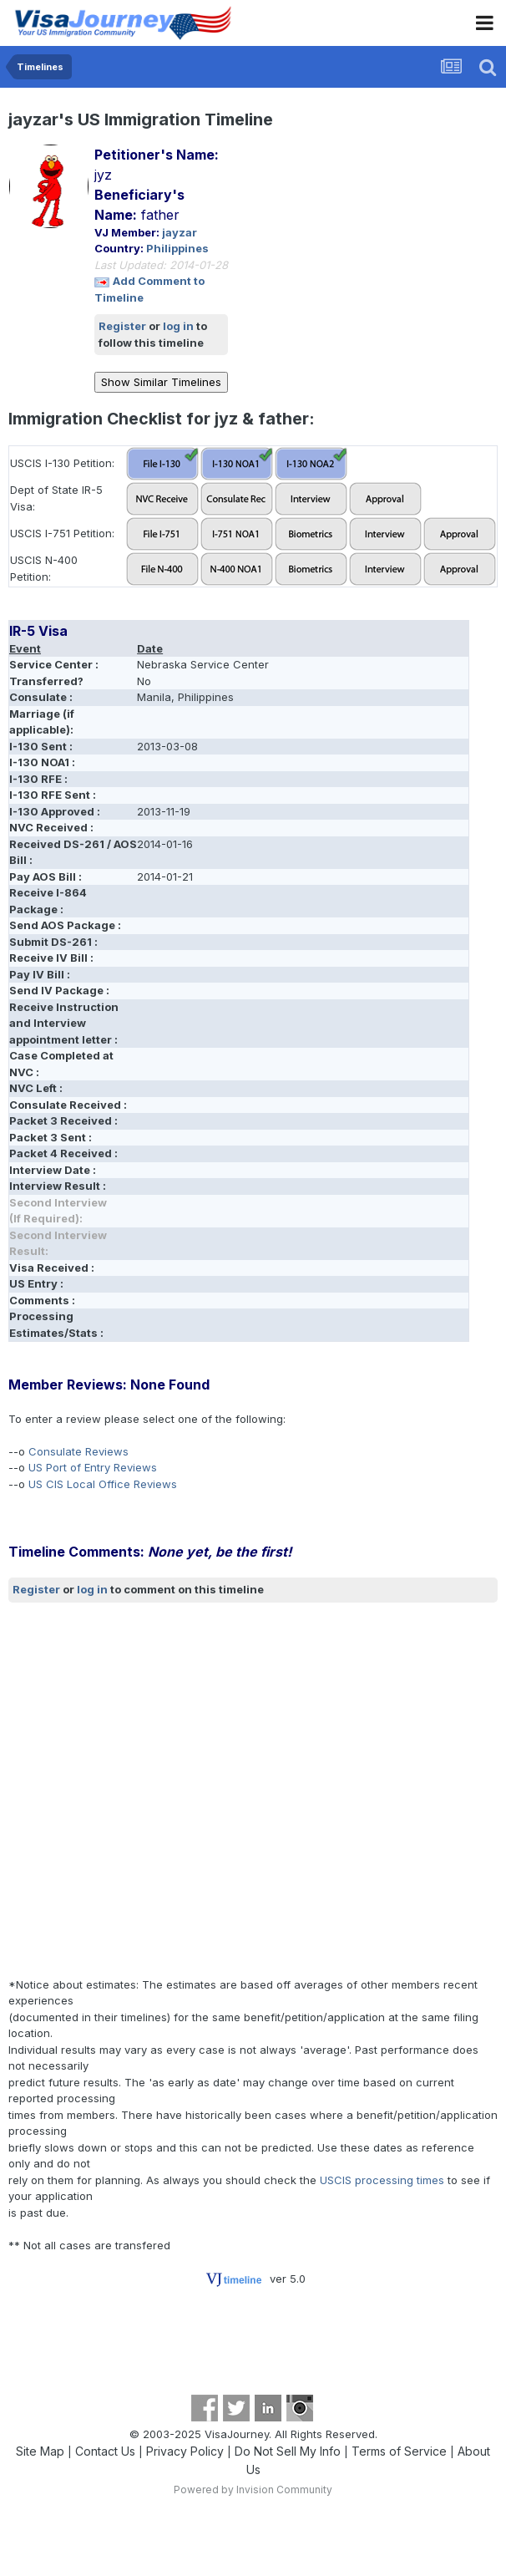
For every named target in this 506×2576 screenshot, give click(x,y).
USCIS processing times (382, 2180)
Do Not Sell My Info (288, 2451)
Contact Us (105, 2451)
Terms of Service (399, 2451)
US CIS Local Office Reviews (102, 1484)
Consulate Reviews (78, 1451)
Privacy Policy (185, 2451)
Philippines (177, 248)
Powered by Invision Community (253, 2489)
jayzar (179, 232)
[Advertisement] (171, 1789)
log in (178, 326)
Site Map (40, 2451)
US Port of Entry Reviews (92, 1467)
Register (122, 326)
